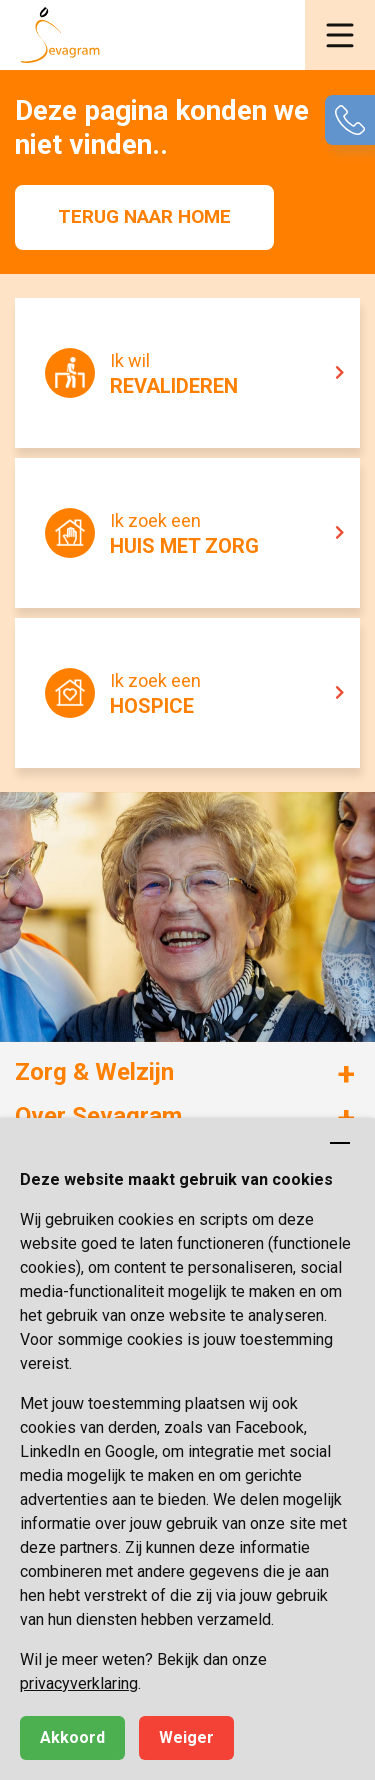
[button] (340, 35)
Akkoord (72, 1737)
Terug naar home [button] (144, 216)
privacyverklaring (79, 1683)
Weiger (186, 1737)
